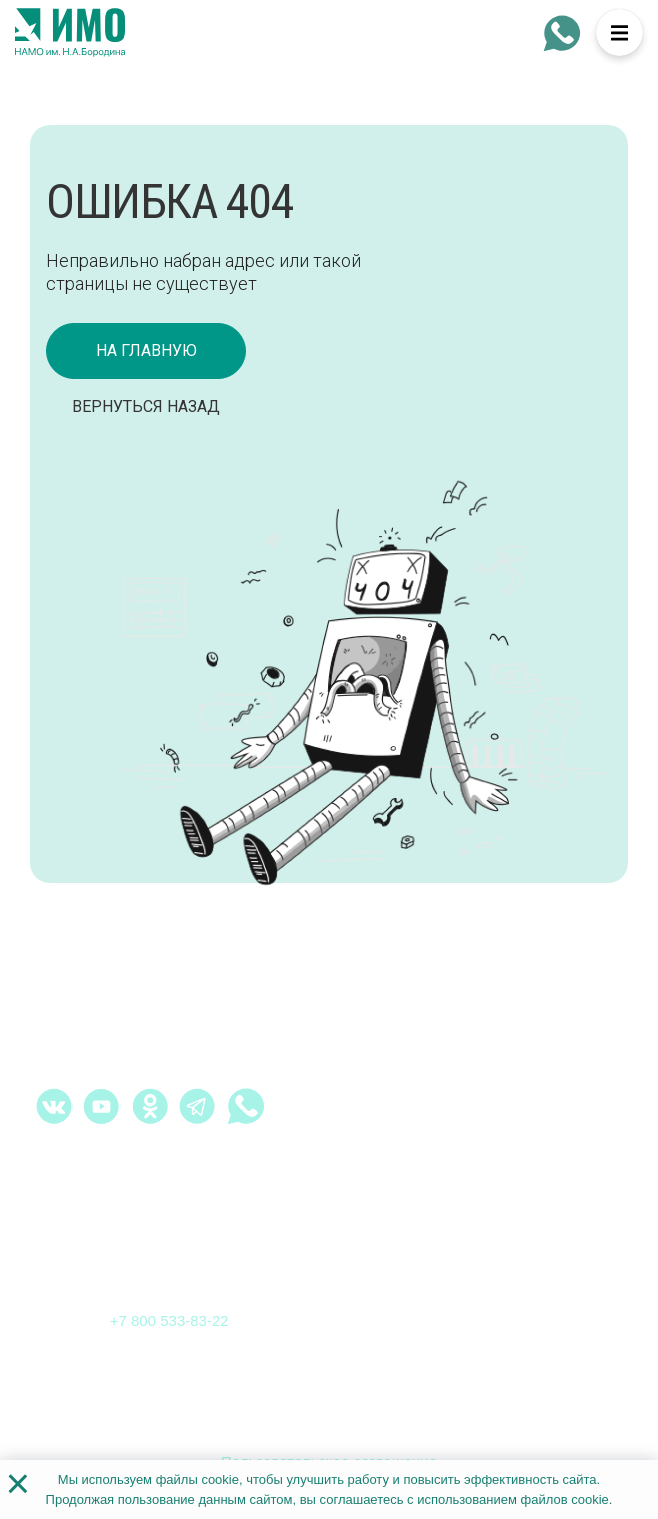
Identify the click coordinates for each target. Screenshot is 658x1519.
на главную (146, 350)
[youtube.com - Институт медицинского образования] (102, 1106)
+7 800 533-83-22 (169, 1320)
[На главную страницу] (70, 33)
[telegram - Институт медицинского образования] (198, 1106)
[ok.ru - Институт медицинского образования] (150, 1106)
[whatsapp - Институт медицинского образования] (562, 33)
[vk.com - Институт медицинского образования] (54, 1106)
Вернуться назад (146, 406)
